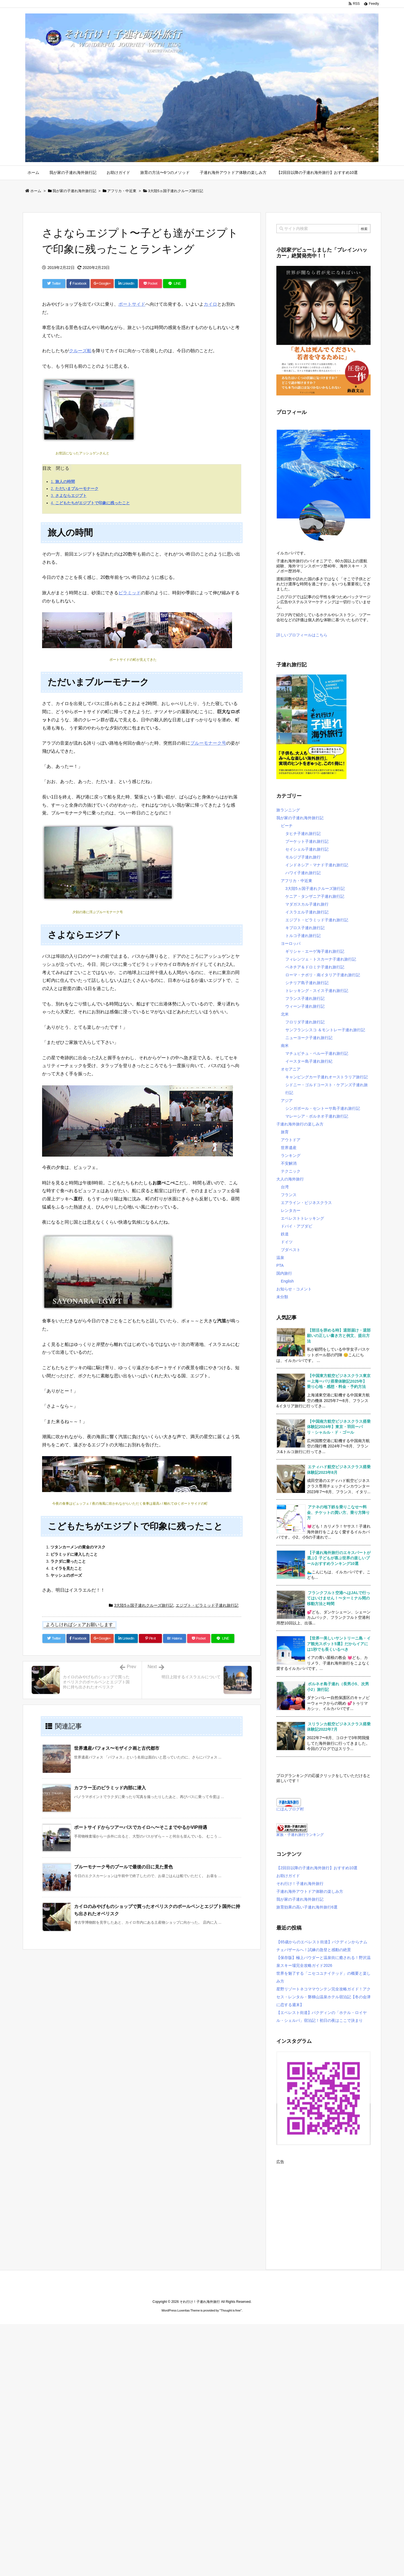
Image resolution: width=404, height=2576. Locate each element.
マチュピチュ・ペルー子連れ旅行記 (316, 1053)
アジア (287, 1100)
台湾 (285, 1187)
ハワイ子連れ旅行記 (303, 873)
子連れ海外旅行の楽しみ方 (299, 1124)
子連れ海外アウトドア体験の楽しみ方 (309, 1891)
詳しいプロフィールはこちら (301, 635)
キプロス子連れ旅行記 (305, 928)
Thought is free (230, 2310)
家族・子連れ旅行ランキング (300, 1835)
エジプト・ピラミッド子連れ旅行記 (207, 1605)
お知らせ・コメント (294, 1289)
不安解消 (289, 1163)
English (287, 1281)
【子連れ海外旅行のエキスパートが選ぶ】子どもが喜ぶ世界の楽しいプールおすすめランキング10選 (339, 1558)
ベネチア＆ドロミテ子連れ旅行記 (314, 967)
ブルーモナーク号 (208, 743)
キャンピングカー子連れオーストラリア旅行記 (326, 1077)
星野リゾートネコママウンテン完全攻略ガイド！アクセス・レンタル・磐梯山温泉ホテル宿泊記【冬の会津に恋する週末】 (323, 1997)
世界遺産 (289, 1147)
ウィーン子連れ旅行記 (305, 1006)
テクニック (290, 1171)
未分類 (282, 1297)
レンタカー (290, 1210)
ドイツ (287, 1242)
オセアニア (290, 1069)
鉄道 (285, 1234)
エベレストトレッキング (302, 1218)
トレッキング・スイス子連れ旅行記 (316, 990)
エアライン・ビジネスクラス (306, 1202)
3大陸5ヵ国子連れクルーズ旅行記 (175, 191)
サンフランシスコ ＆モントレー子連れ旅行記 (325, 1030)
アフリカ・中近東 (121, 191)
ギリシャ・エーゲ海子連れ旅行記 (314, 951)
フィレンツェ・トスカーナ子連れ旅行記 (320, 959)
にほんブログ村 (290, 1809)
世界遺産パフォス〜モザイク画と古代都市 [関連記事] (116, 1748)
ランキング (290, 1155)
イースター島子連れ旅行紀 (308, 1061)
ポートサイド (131, 304)
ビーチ (287, 825)
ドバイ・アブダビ (296, 1226)
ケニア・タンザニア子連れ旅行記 (314, 896)
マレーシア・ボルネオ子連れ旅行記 (316, 1116)
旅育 (285, 1132)
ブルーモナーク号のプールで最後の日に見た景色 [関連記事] (123, 1866)
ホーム (35, 191)
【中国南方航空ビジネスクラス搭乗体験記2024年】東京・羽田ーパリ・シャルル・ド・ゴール (339, 1427)
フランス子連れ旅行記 (305, 998)
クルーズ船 (80, 350)
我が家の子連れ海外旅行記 (74, 191)
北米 (285, 1014)
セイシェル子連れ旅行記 (307, 849)
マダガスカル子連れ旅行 (307, 904)
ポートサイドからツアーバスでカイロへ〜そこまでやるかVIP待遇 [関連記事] (140, 1827)
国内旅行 (284, 1273)
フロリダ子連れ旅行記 (305, 1022)
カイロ (210, 304)
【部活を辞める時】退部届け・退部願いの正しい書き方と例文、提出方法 (339, 1335)
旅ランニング (288, 810)
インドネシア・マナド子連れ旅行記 (316, 865)
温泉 (280, 1257)
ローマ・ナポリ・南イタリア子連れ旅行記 (322, 975)
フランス (289, 1195)
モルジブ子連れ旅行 (303, 857)
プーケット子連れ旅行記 (307, 841)
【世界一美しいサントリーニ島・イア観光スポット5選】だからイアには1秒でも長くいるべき (339, 1643)
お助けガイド (288, 1875)
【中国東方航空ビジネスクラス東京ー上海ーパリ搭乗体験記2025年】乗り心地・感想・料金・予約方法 (339, 1381)
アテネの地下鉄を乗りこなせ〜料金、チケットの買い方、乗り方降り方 (338, 1512)
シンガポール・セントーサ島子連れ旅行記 (322, 1108)
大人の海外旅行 (290, 1179)
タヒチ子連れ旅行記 (303, 833)
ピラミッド (129, 592)
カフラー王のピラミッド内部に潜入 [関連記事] (110, 1787)
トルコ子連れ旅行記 (303, 935)
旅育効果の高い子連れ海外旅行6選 (307, 1907)
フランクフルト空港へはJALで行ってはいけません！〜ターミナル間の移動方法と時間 (338, 1598)
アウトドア (290, 1140)
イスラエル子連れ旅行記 (307, 912)
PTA (280, 1265)
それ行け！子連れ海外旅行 (299, 1883)
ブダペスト (290, 1249)
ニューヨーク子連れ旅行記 (308, 1037)
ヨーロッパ (290, 943)
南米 (285, 1045)
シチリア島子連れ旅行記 (307, 982)
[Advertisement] (323, 2205)
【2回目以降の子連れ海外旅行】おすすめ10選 (316, 1868)
